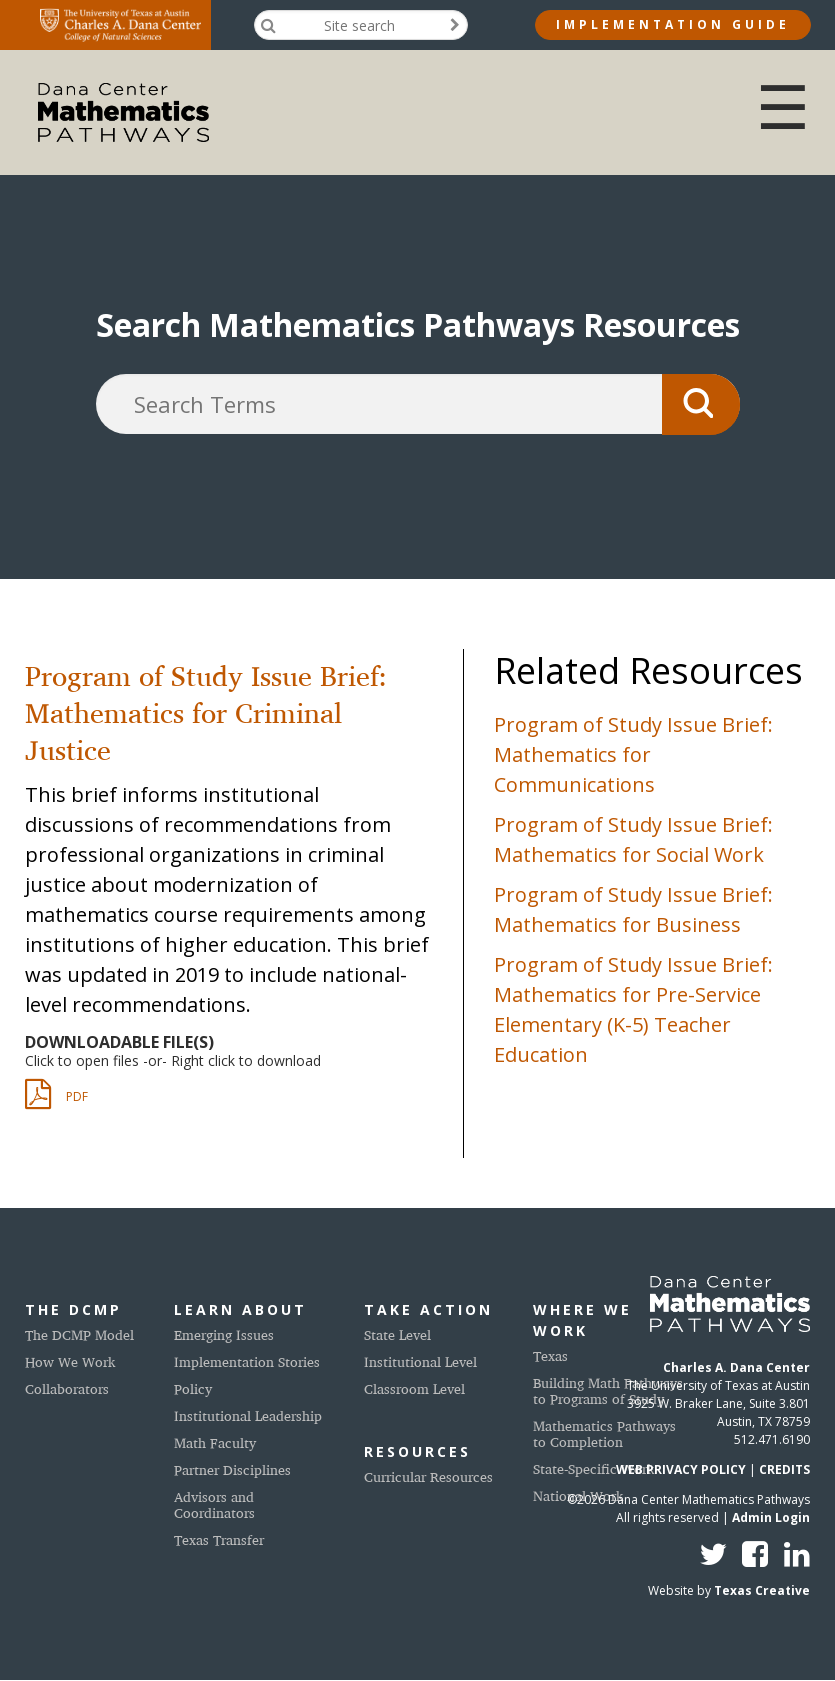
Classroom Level (414, 1388)
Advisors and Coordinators (214, 1504)
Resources (417, 1451)
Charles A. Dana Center (736, 1367)
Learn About (240, 1309)
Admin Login (771, 1517)
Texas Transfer (219, 1539)
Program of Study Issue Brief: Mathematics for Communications (633, 754)
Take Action (428, 1309)
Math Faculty (215, 1442)
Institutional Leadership (248, 1415)
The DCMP (73, 1309)
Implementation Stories (247, 1361)
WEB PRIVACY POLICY (681, 1469)
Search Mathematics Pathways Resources (418, 324)
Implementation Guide (673, 24)
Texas (550, 1355)
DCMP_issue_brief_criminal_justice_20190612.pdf (90, 1098)
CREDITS (784, 1469)
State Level (397, 1334)
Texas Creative (762, 1590)
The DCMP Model (79, 1334)
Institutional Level (420, 1361)
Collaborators (67, 1388)
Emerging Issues (224, 1334)
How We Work (70, 1361)
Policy (193, 1388)
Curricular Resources (428, 1476)
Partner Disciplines (232, 1469)
